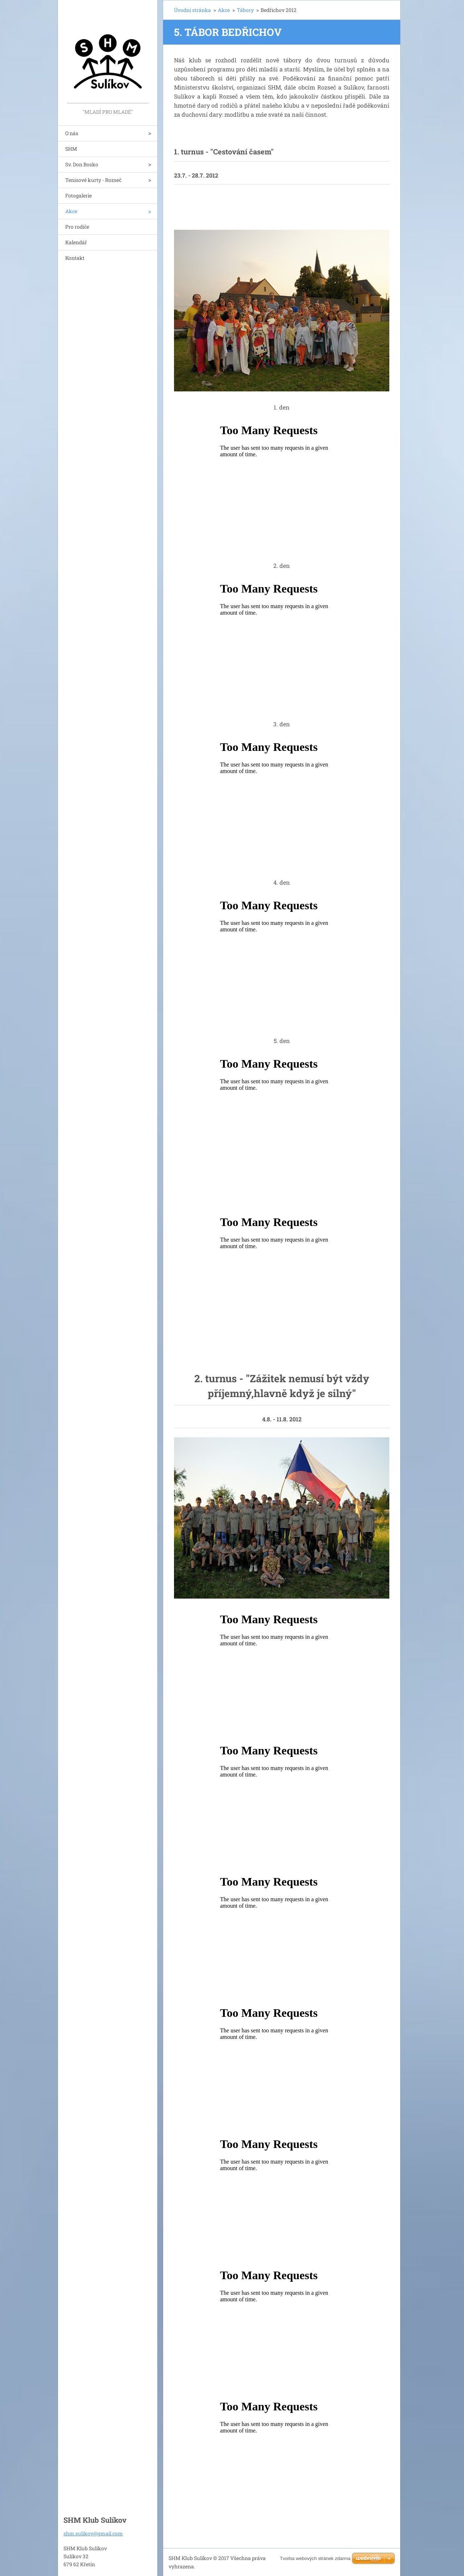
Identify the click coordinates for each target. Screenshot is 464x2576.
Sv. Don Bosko (81, 164)
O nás (71, 133)
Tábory (245, 10)
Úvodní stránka (192, 10)
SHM (71, 148)
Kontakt (74, 257)
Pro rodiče (77, 226)
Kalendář (76, 242)
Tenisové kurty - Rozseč (93, 179)
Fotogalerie (78, 195)
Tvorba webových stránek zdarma (315, 2558)
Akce (71, 211)
